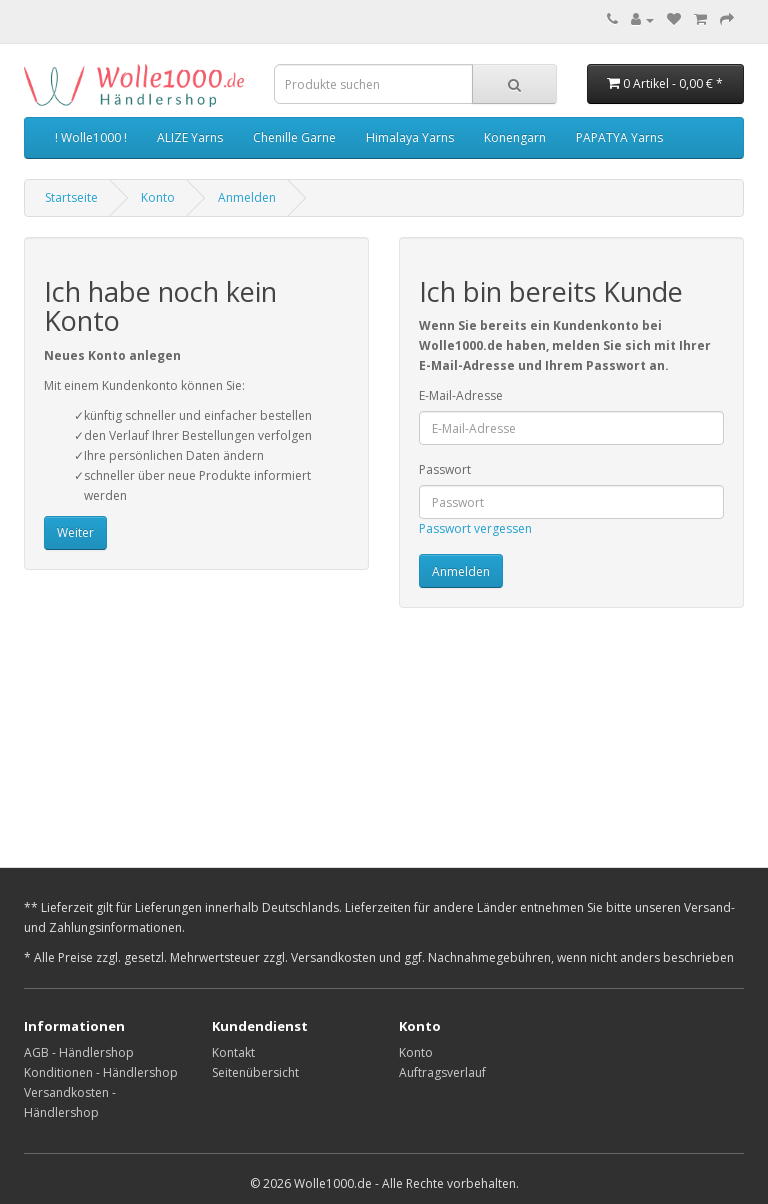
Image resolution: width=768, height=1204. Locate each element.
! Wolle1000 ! (91, 137)
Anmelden (247, 197)
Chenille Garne (294, 137)
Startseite (71, 197)
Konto (158, 197)
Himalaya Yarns (410, 137)
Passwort (445, 469)
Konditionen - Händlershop (101, 1072)
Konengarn (515, 137)
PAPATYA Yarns (619, 137)
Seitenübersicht (255, 1072)
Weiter (75, 532)
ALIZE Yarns (190, 137)
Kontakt (233, 1052)
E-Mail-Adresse (461, 395)
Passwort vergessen (475, 528)
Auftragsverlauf (442, 1072)
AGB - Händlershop (79, 1052)
